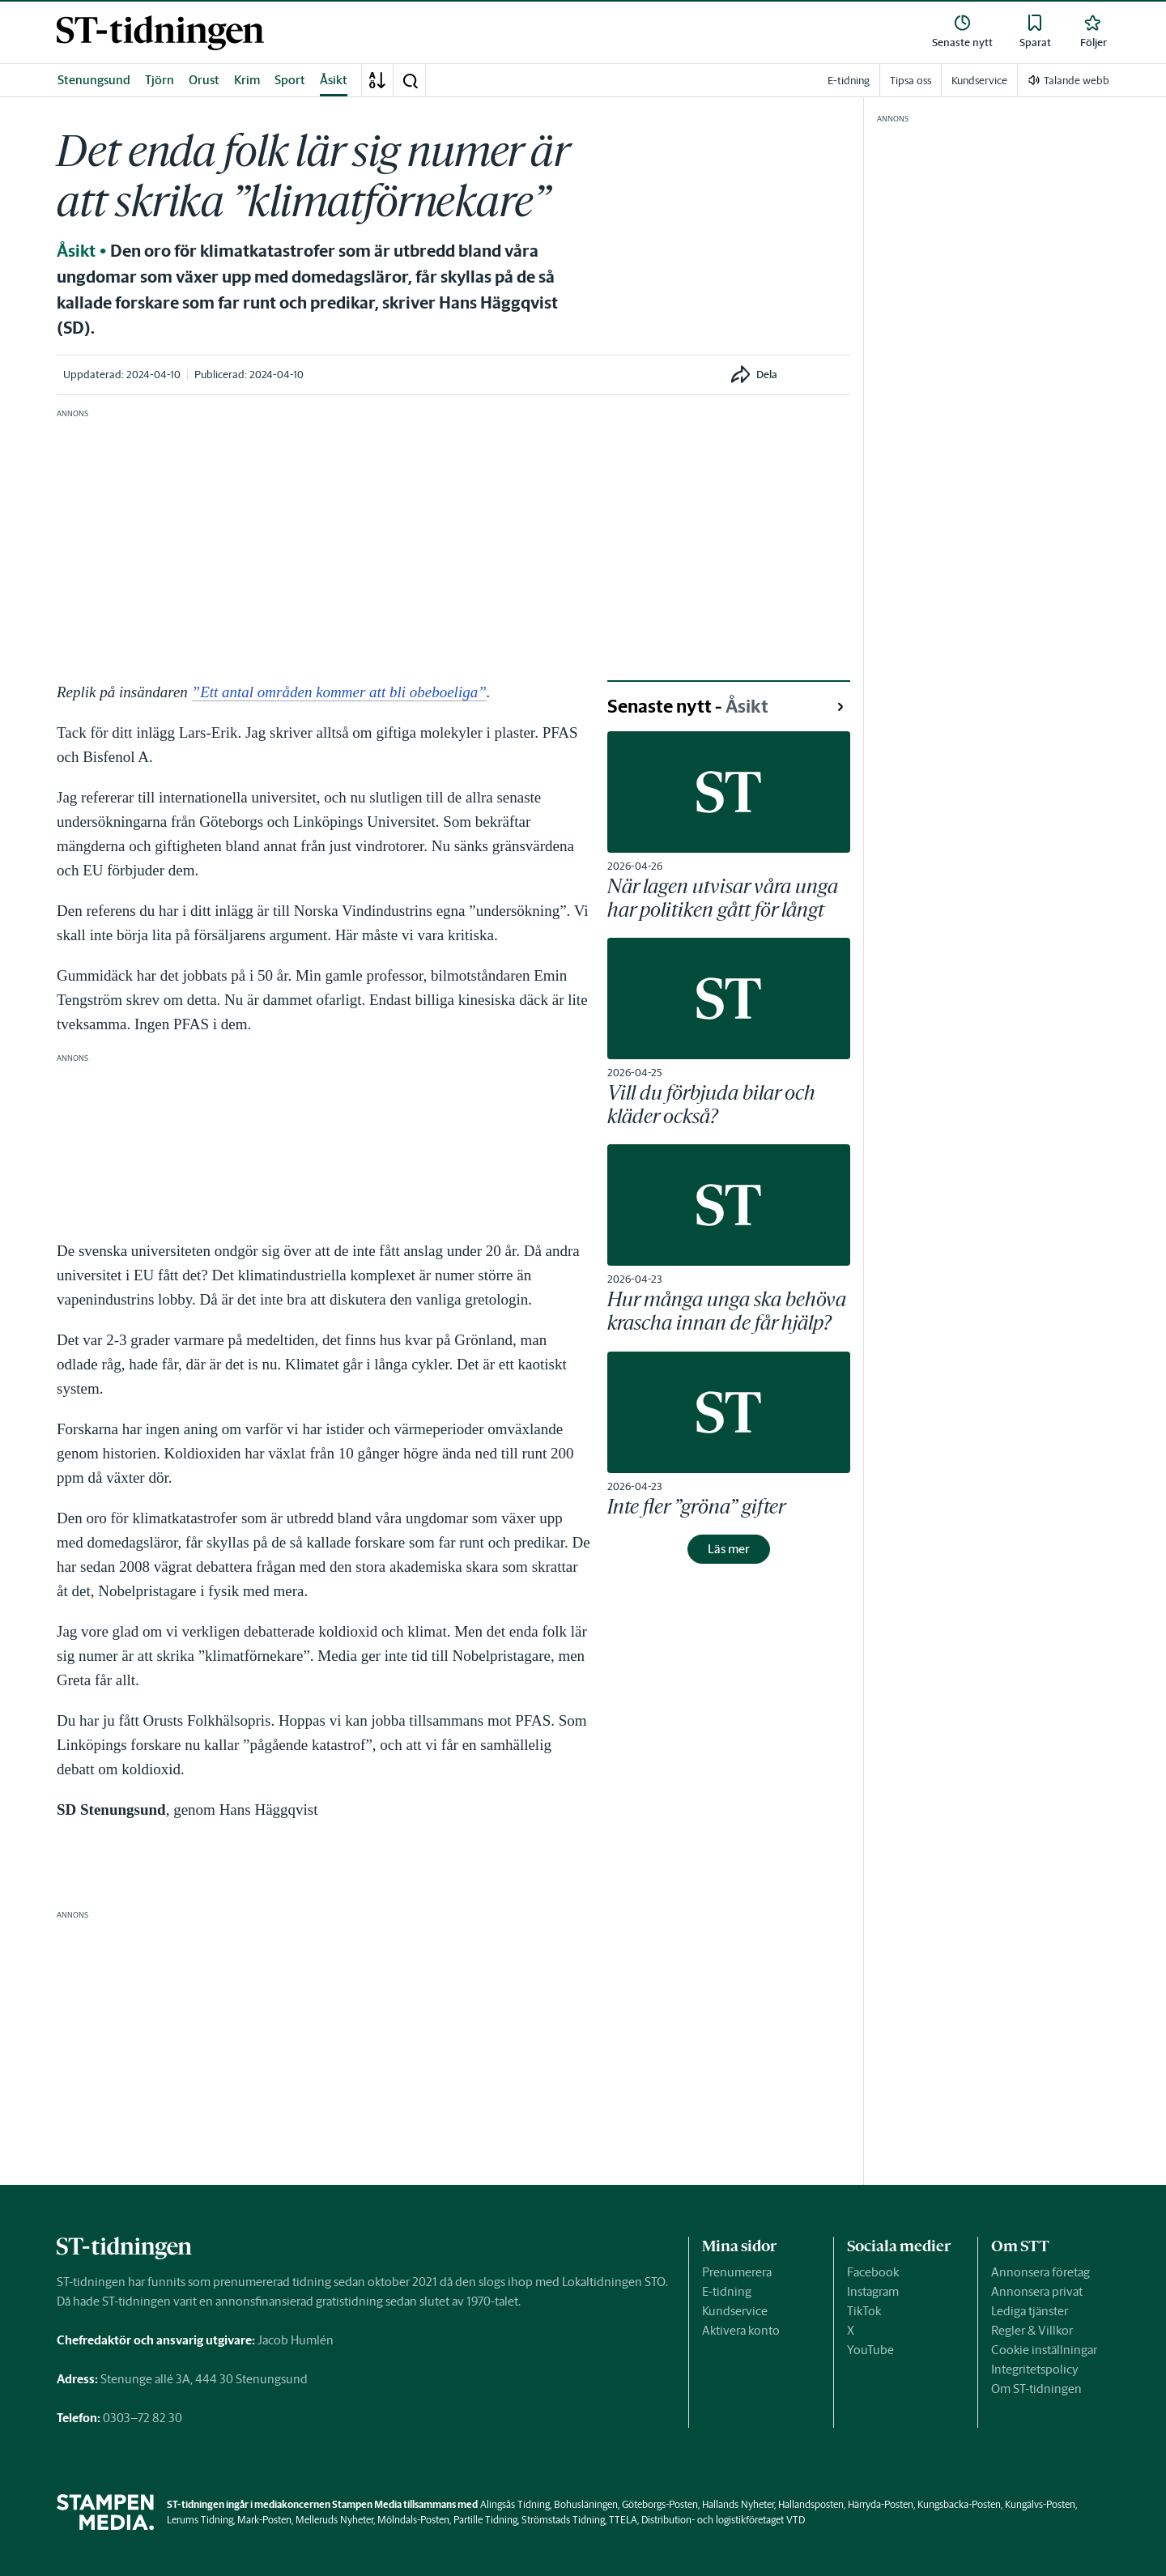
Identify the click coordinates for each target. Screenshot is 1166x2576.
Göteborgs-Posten (660, 2504)
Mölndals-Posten (413, 2520)
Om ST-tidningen (1036, 2388)
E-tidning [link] (849, 80)
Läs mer (729, 1548)
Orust (204, 79)
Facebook (873, 2272)
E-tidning (726, 2291)
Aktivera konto (741, 2330)
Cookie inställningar (1044, 2349)
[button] (410, 80)
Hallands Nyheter (738, 2504)
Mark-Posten (264, 2520)
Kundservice (735, 2310)
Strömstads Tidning (563, 2520)
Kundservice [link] (979, 80)
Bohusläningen (586, 2504)
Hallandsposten (811, 2504)
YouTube (870, 2349)
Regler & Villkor (1032, 2330)
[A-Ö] (377, 80)
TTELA (623, 2520)
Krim (247, 79)
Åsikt (333, 79)
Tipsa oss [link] (910, 80)
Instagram (873, 2291)
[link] (160, 32)
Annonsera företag (1040, 2272)
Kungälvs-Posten (1040, 2504)
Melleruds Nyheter (334, 2520)
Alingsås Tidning (515, 2504)
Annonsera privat (1037, 2291)
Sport (289, 79)
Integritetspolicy (1035, 2369)
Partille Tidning (485, 2520)
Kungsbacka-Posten (959, 2504)
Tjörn (159, 79)
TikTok (864, 2310)
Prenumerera (737, 2272)
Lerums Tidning (200, 2520)
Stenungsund (93, 79)
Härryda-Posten (880, 2504)
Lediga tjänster (1029, 2310)
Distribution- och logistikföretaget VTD (723, 2520)
